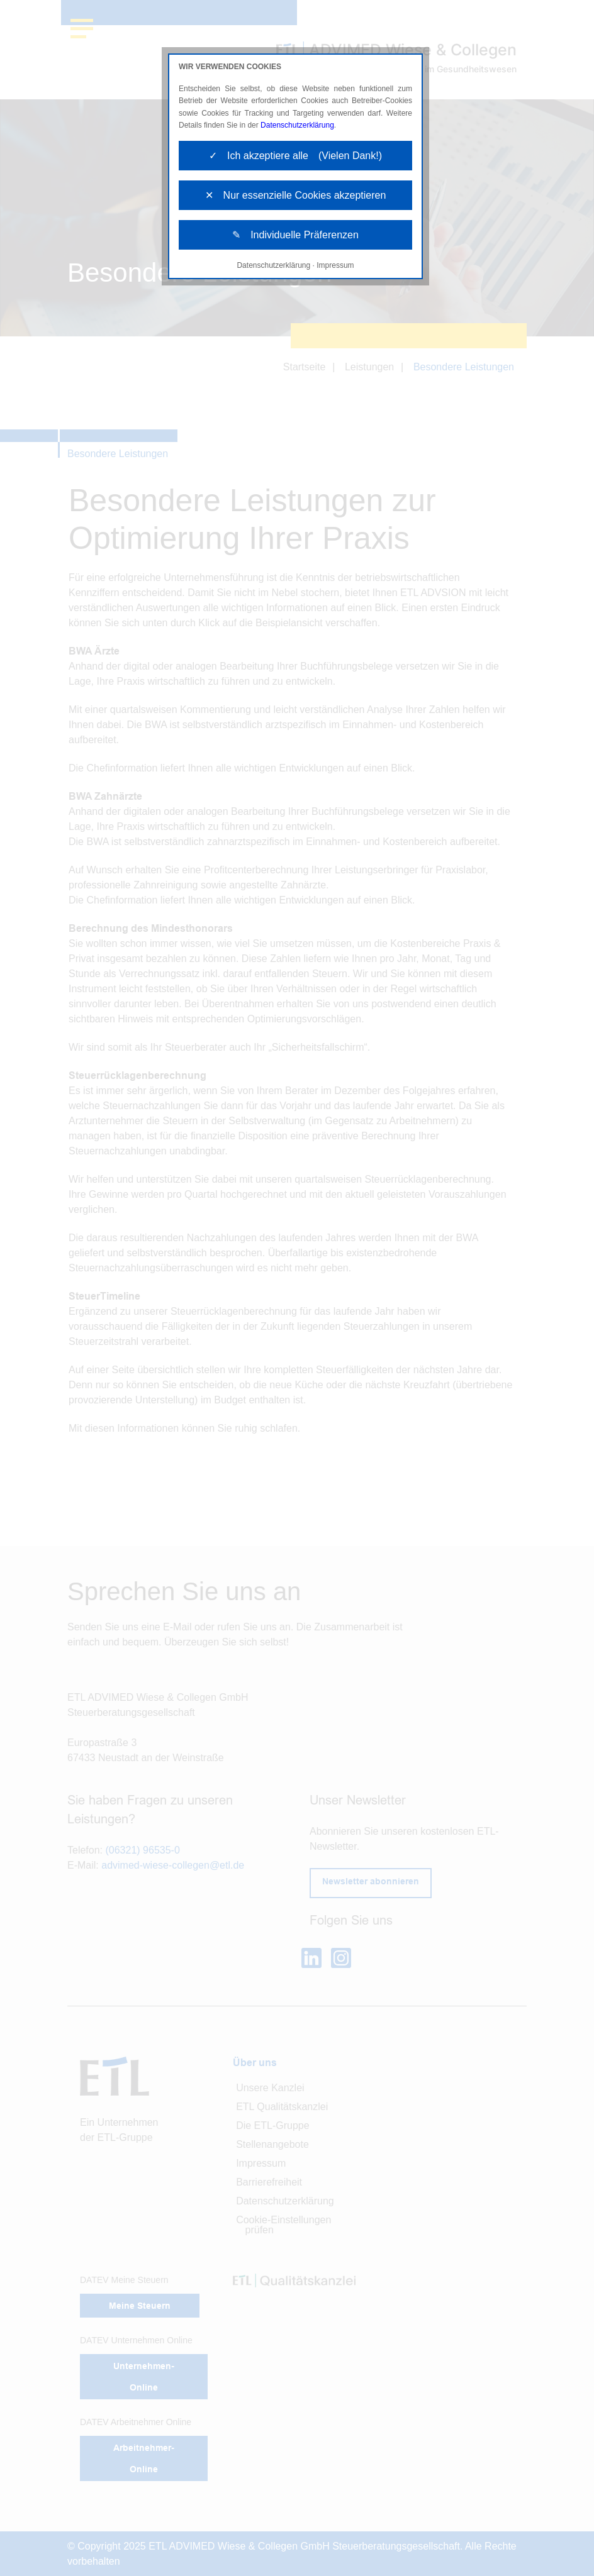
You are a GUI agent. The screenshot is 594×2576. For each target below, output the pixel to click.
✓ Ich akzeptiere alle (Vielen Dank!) (295, 155)
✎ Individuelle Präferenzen (295, 234)
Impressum (335, 265)
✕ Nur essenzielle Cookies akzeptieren (295, 195)
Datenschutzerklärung (297, 125)
